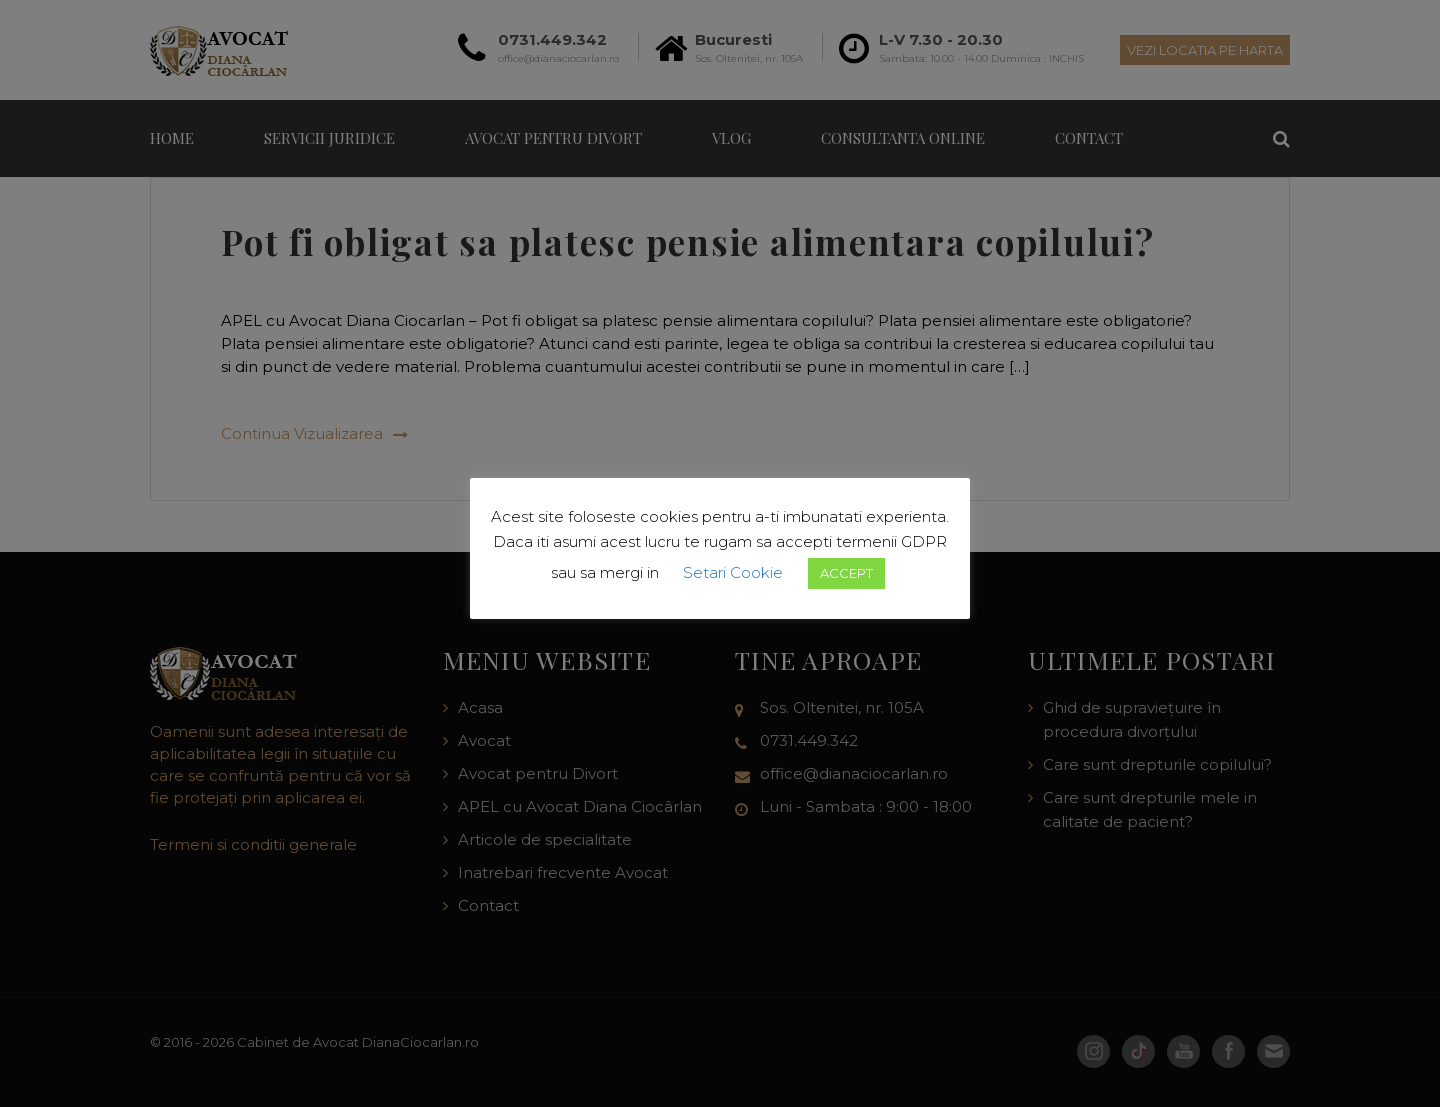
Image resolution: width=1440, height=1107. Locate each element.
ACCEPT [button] (846, 573)
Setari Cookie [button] (733, 572)
